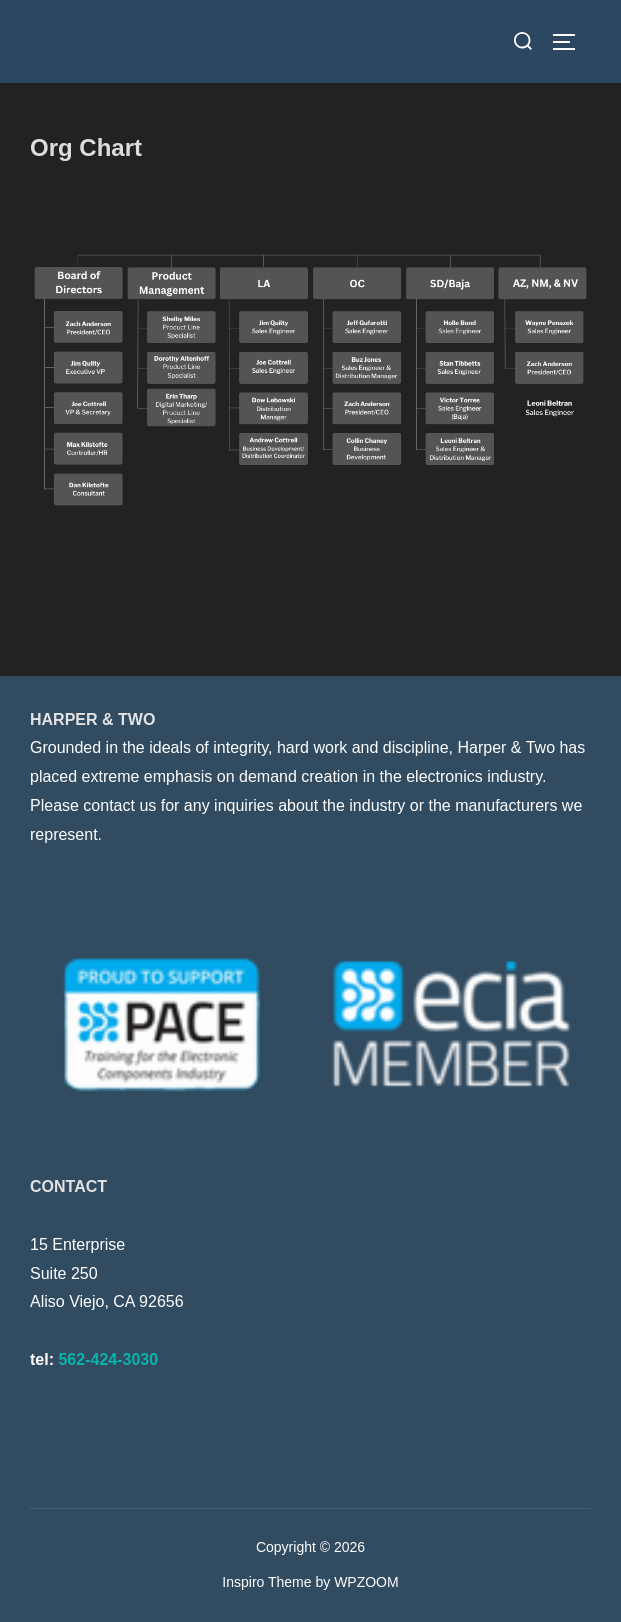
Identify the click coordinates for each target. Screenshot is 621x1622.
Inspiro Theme (266, 1582)
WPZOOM (366, 1582)
